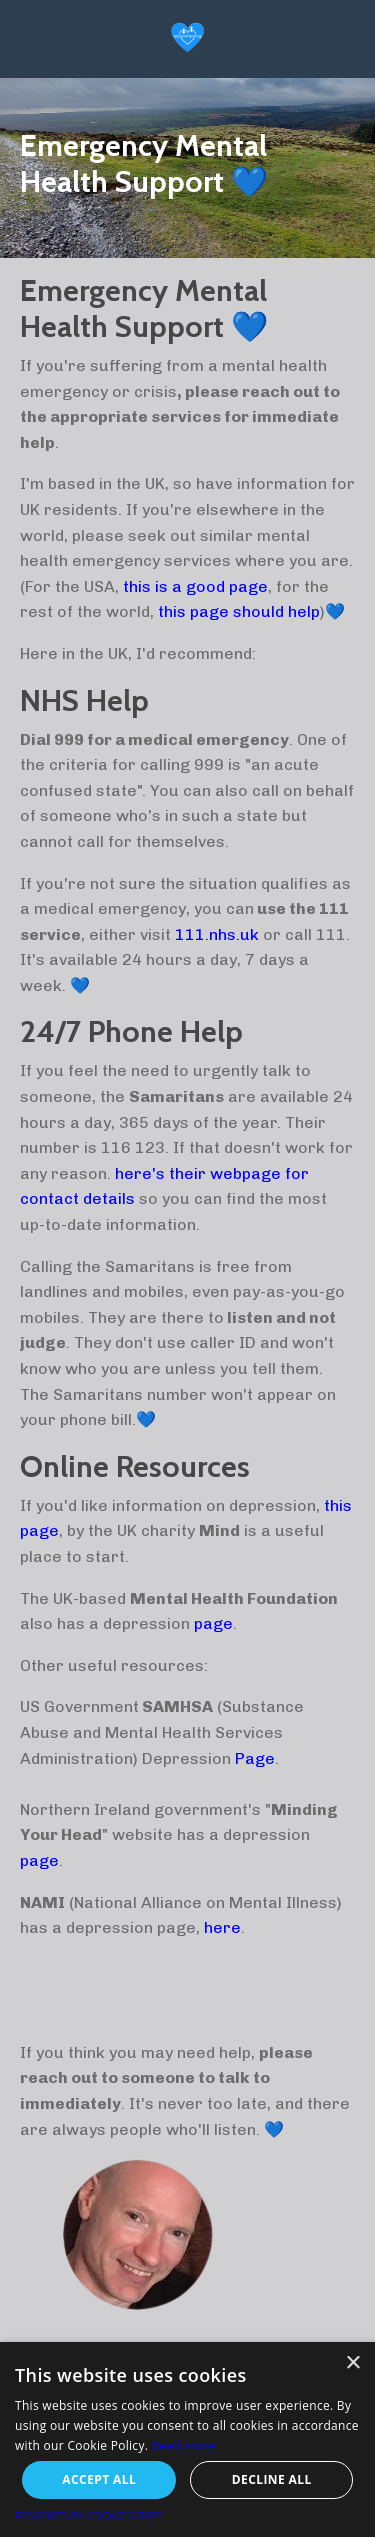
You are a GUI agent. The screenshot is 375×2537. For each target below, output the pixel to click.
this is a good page (195, 586)
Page (255, 1758)
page (213, 1623)
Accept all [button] (99, 2479)
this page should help (239, 611)
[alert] (187, 2439)
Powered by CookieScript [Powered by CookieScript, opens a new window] (88, 2515)
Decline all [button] (272, 2479)
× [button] (352, 2363)
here (222, 1927)
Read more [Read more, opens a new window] (184, 2445)
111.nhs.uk (217, 934)
